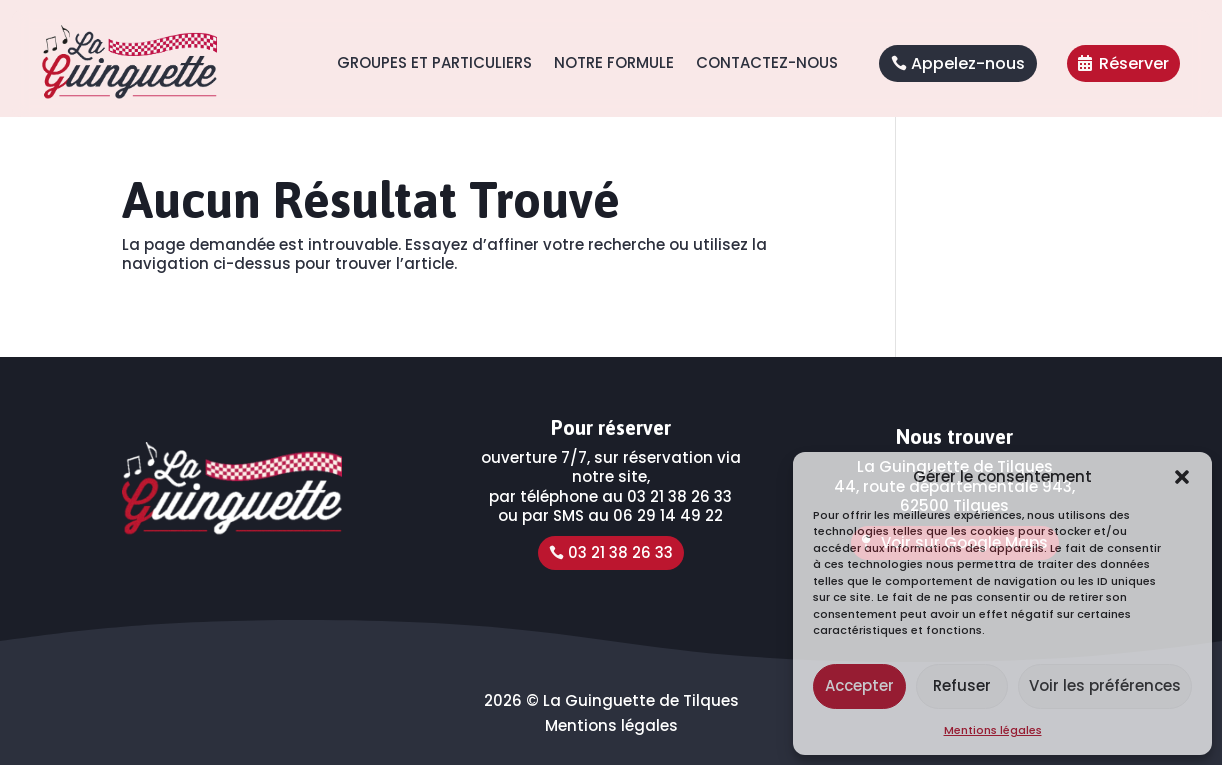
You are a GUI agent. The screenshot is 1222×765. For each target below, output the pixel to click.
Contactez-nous (767, 62)
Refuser (962, 685)
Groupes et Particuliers (434, 62)
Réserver (1134, 63)
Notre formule (614, 62)
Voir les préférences (1105, 685)
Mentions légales (993, 730)
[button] (1182, 477)
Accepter (859, 685)
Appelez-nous (968, 63)
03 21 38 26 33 (620, 552)
